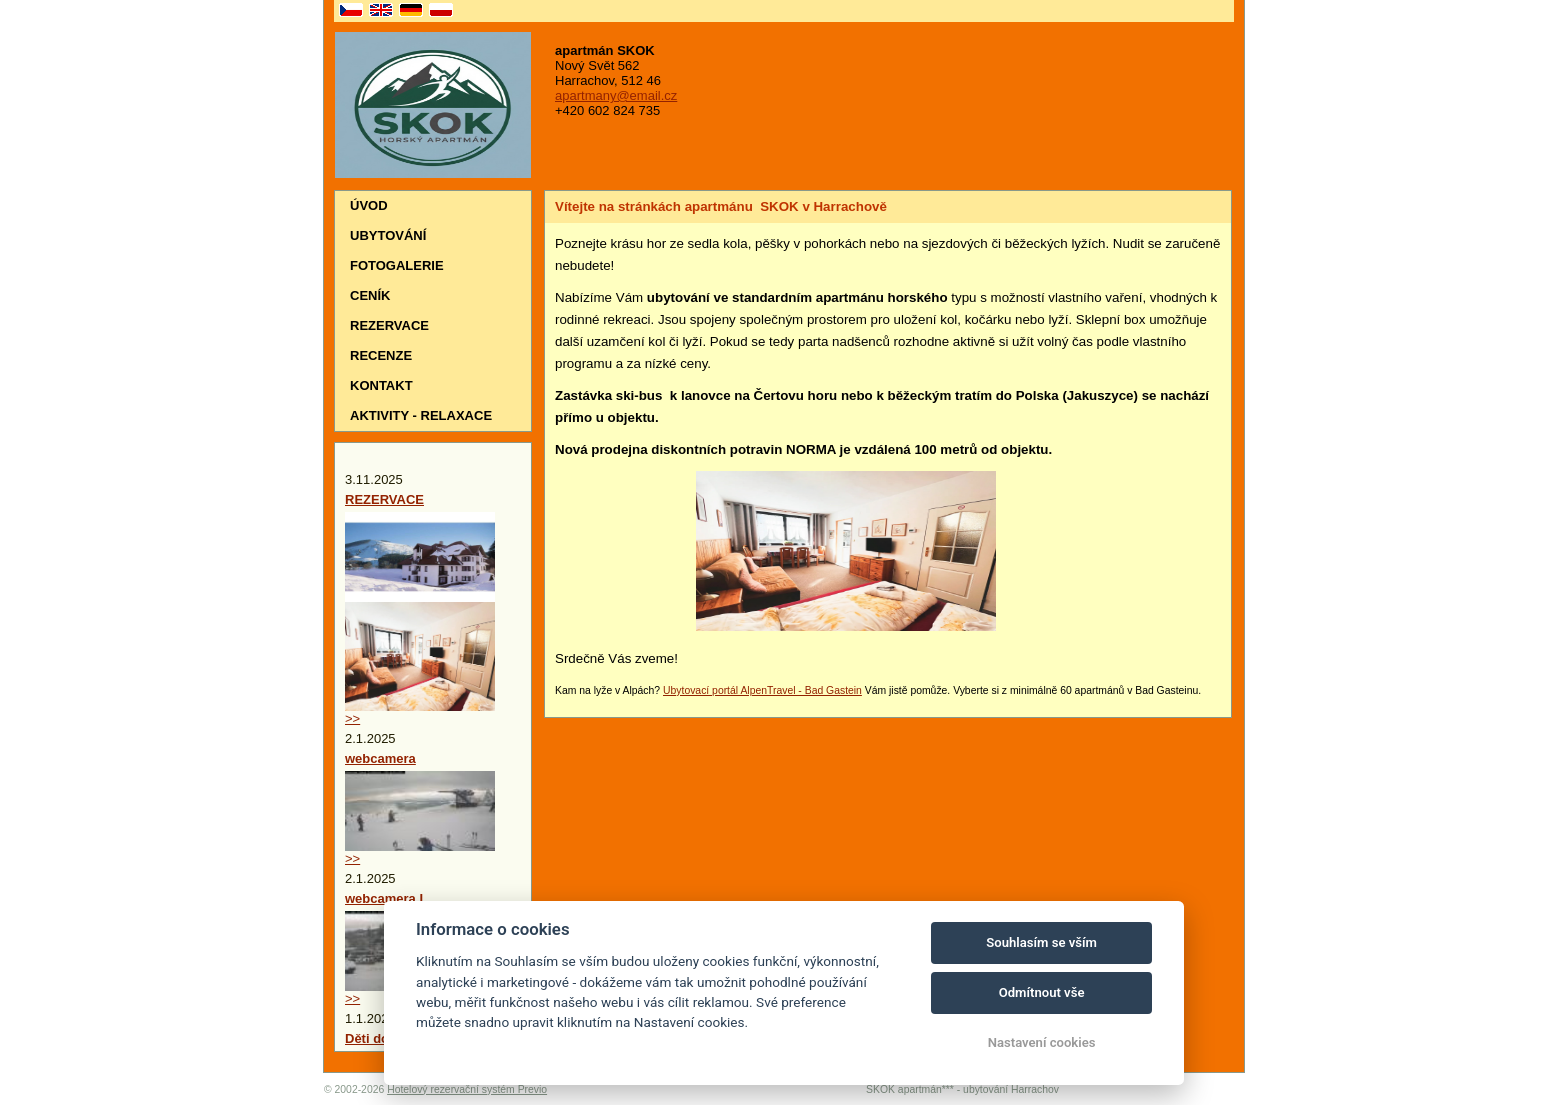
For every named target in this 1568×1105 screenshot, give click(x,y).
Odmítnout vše (1042, 992)
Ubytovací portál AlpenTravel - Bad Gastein (762, 690)
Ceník (370, 295)
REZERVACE (384, 499)
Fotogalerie (397, 265)
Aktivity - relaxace (421, 415)
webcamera (380, 758)
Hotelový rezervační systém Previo (467, 1089)
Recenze (381, 355)
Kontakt (381, 385)
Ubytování (388, 235)
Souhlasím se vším (1041, 942)
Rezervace (389, 325)
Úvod (369, 205)
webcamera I (384, 898)
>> (352, 718)
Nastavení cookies (1042, 1042)
